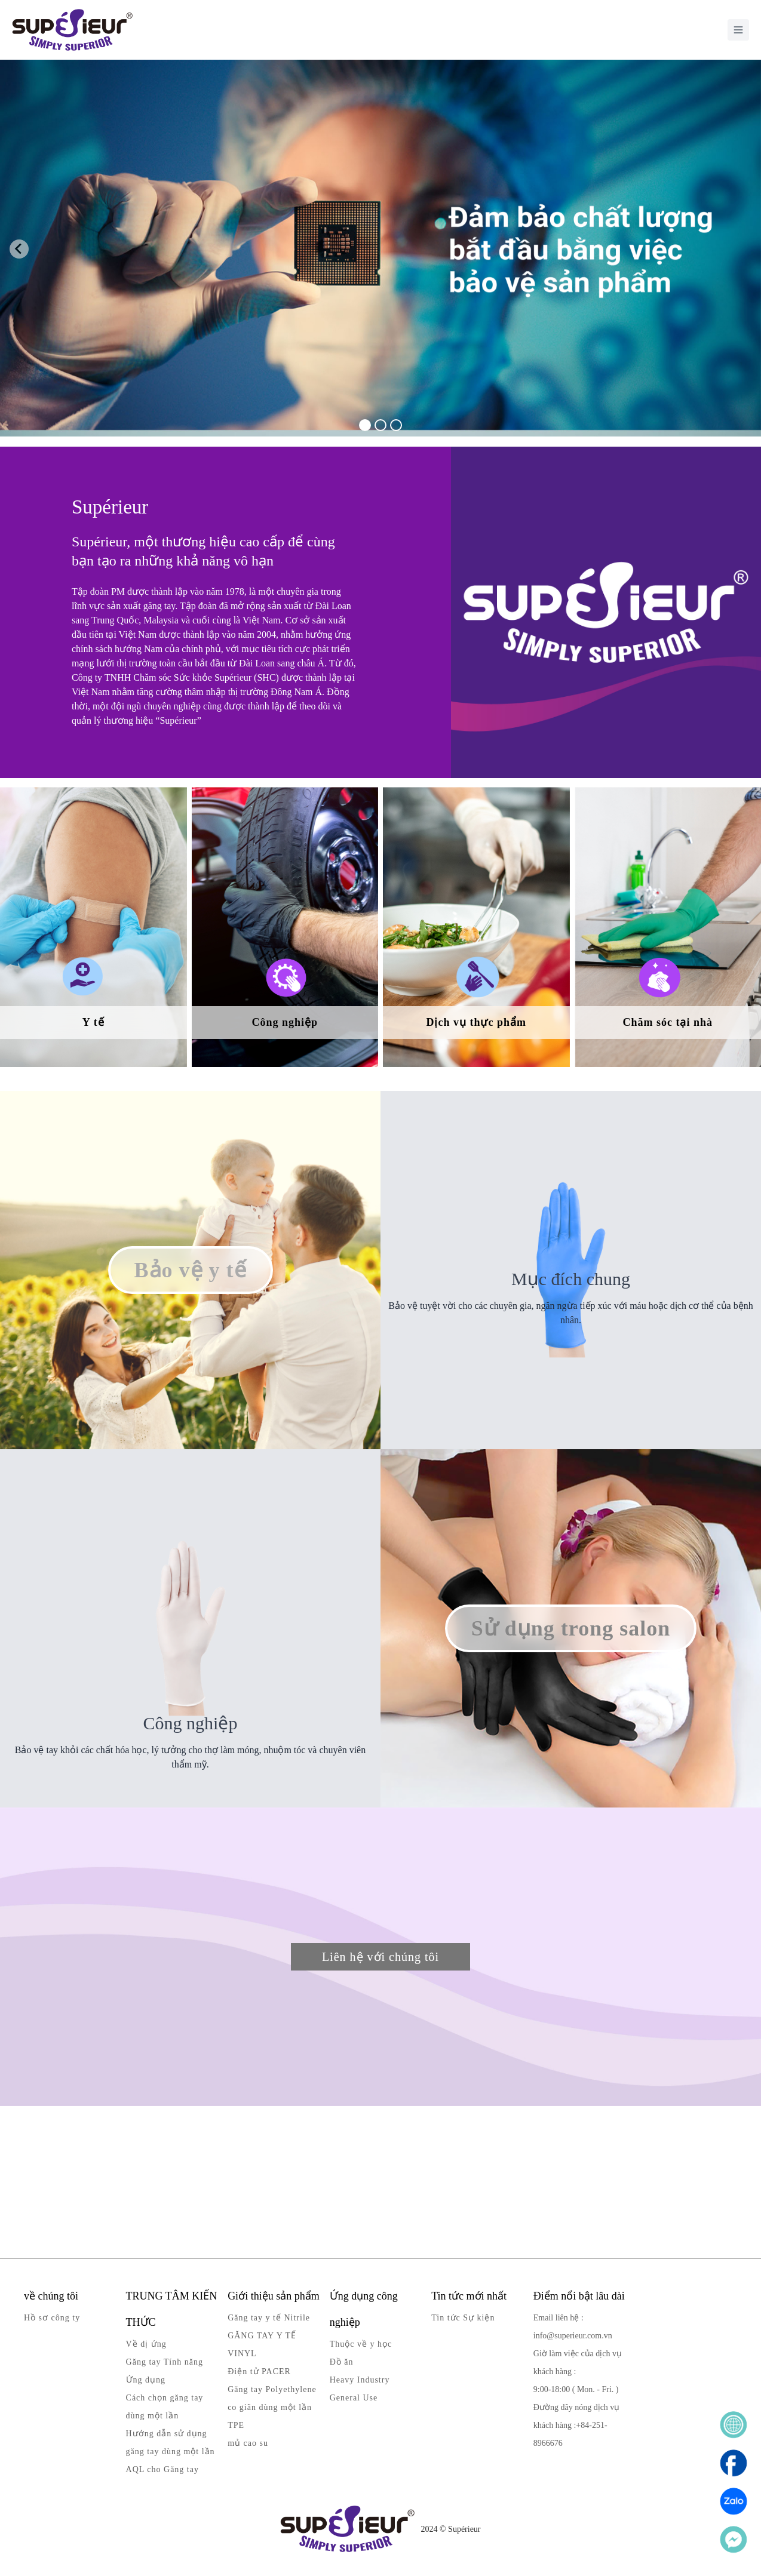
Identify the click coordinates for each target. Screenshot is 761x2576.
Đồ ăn (342, 2361)
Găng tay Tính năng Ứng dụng (164, 2370)
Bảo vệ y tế (190, 1270)
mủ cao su (248, 2443)
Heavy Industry (360, 2379)
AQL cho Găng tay (162, 2469)
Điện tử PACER (259, 2371)
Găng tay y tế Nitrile (269, 2317)
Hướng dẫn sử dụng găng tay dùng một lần (170, 2442)
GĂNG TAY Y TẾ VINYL (262, 2344)
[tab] (365, 425)
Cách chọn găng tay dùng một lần (165, 2406)
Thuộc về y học (361, 2344)
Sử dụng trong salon (570, 1628)
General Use (354, 2397)
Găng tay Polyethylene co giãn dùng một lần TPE (272, 2407)
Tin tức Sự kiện (463, 2317)
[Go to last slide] (19, 249)
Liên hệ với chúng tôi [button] (380, 1956)
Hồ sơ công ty (52, 2317)
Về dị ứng (146, 2344)
